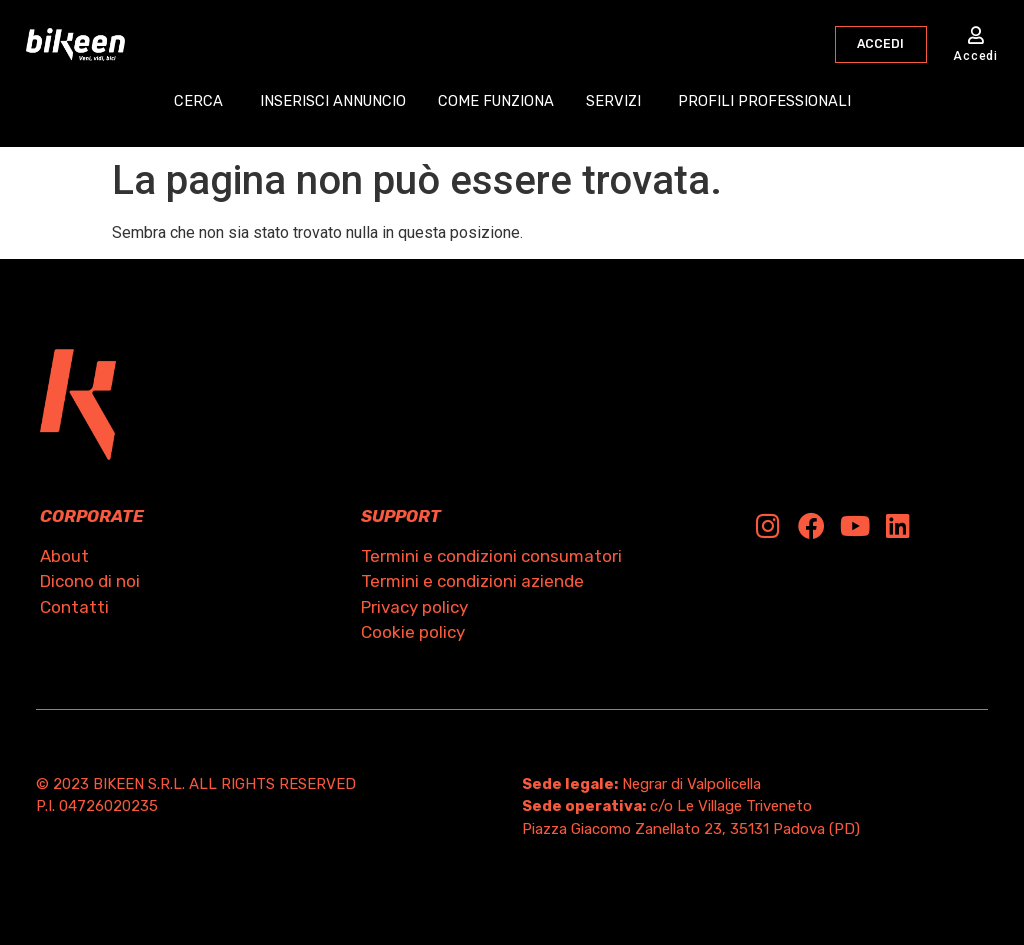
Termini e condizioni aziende (472, 581)
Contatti (74, 607)
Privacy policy (414, 607)
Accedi (975, 57)
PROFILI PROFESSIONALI (767, 103)
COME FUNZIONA (496, 103)
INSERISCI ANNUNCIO (331, 103)
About (64, 556)
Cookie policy (413, 632)
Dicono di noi (90, 581)
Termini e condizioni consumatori (491, 556)
